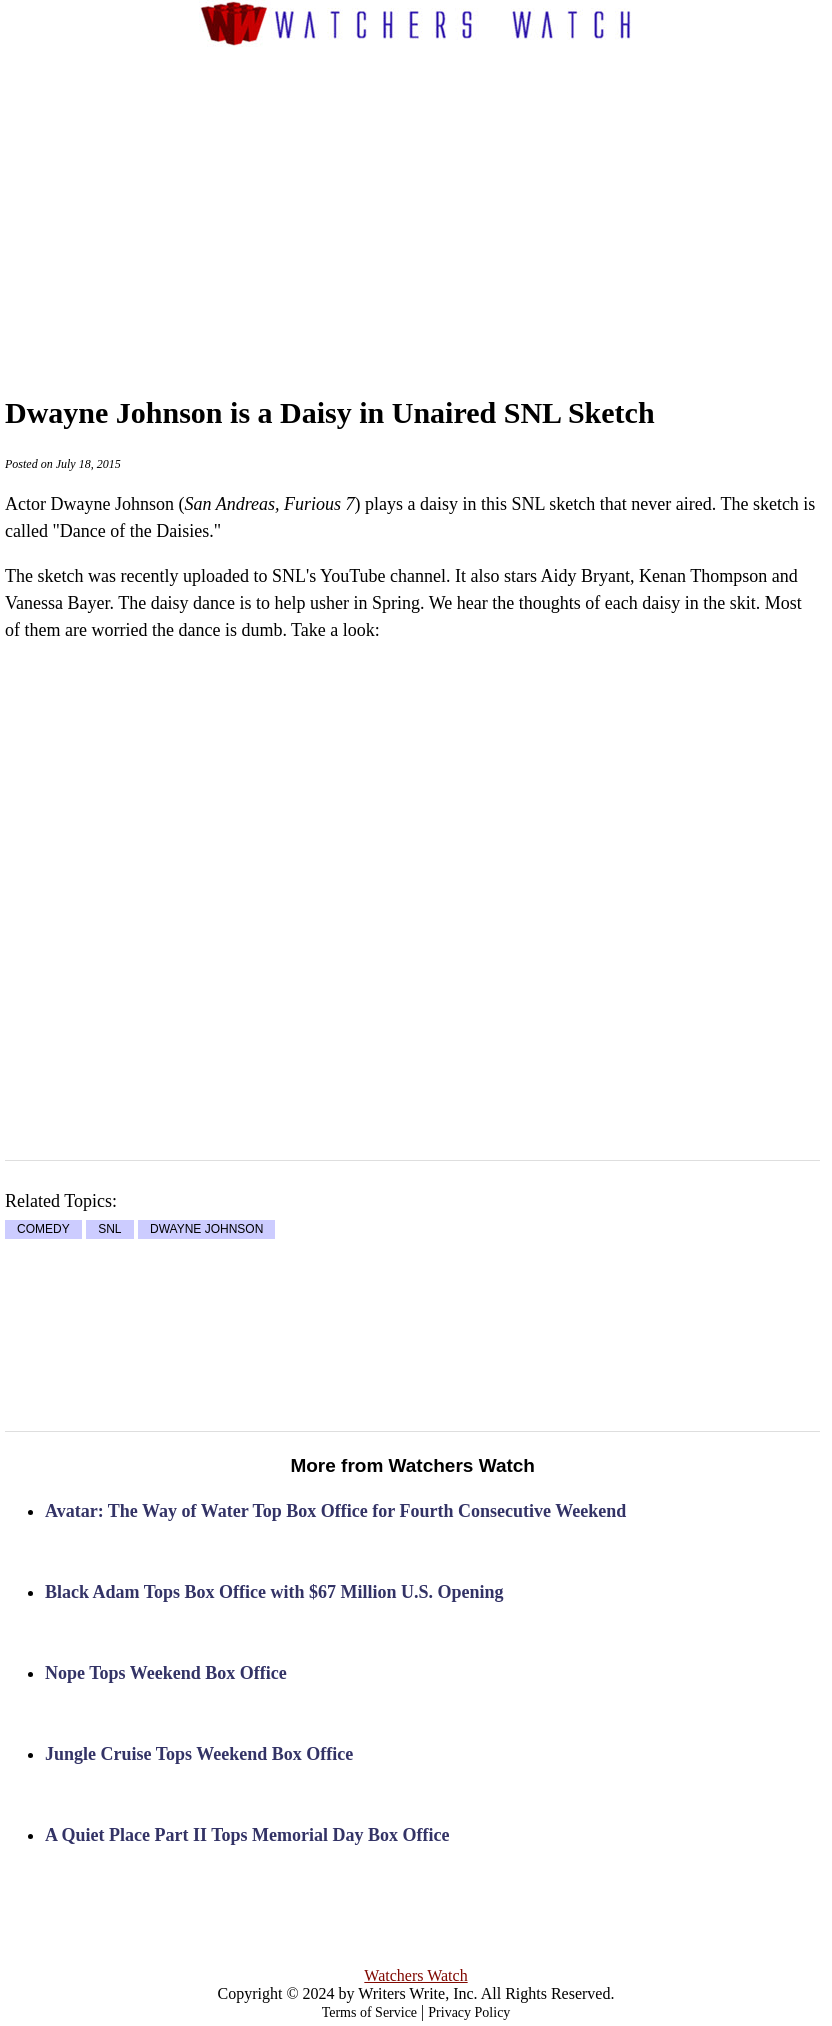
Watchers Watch (415, 1975)
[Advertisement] (446, 201)
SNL (109, 1230)
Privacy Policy (469, 2012)
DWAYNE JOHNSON (206, 1230)
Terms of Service (369, 2012)
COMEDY (43, 1230)
